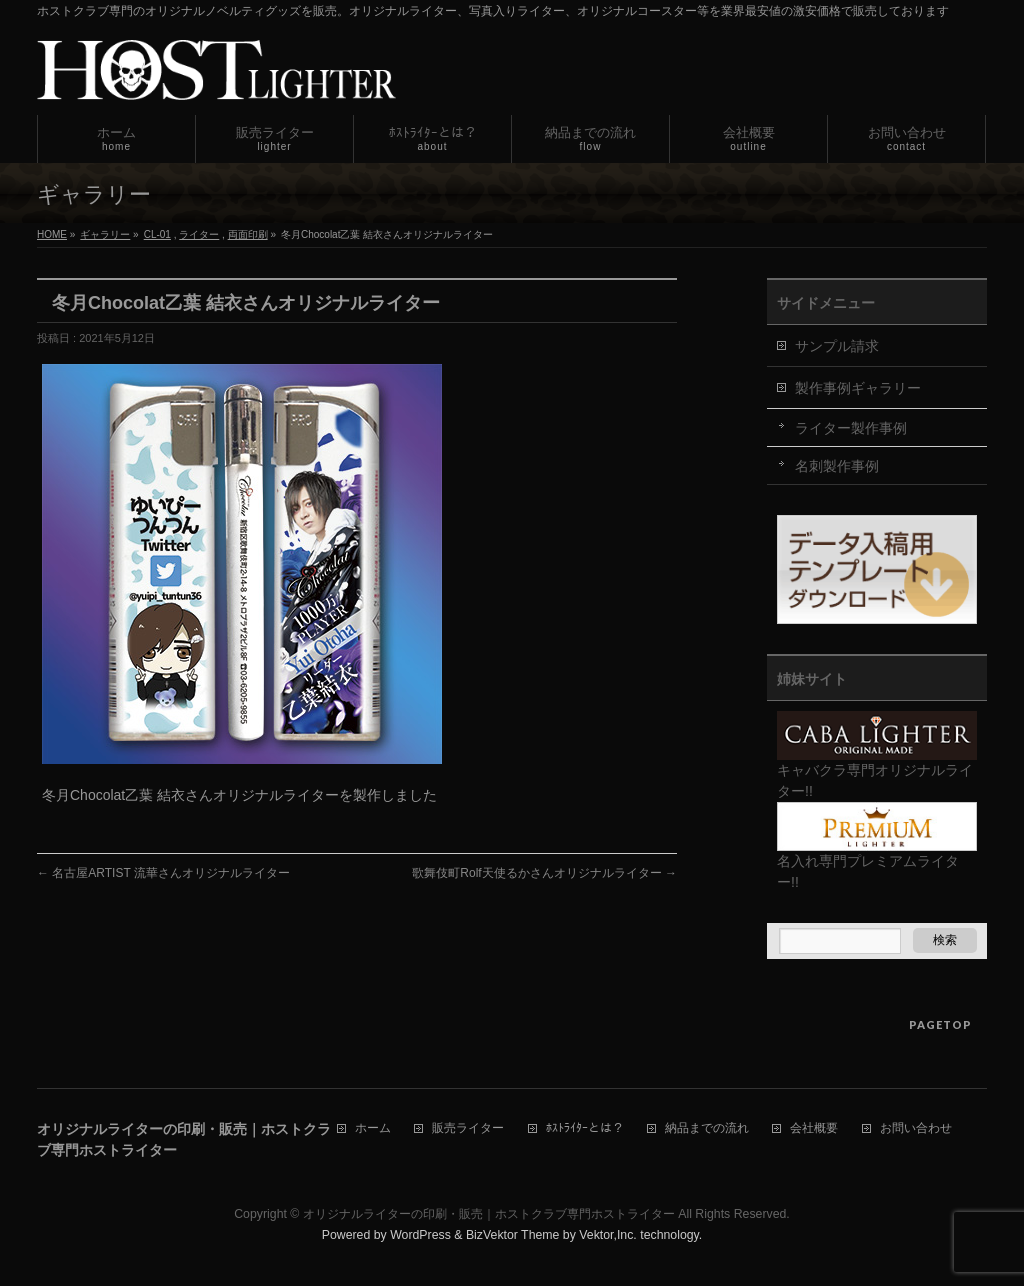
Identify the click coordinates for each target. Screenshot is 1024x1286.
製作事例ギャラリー (858, 388)
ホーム (373, 1128)
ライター (199, 234)
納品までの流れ (707, 1128)
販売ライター (468, 1128)
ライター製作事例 (851, 428)
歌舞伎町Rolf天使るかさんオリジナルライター (544, 873)
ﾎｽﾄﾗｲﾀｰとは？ (585, 1128)
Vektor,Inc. (608, 1235)
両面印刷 (248, 234)
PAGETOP (940, 1024)
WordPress (420, 1235)
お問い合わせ (916, 1128)
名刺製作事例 (837, 466)
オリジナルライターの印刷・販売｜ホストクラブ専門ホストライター (489, 1214)
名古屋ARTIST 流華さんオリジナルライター (163, 873)
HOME (52, 234)
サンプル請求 (837, 346)
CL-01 (157, 234)
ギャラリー (105, 234)
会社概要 (814, 1128)
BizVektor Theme (513, 1235)
